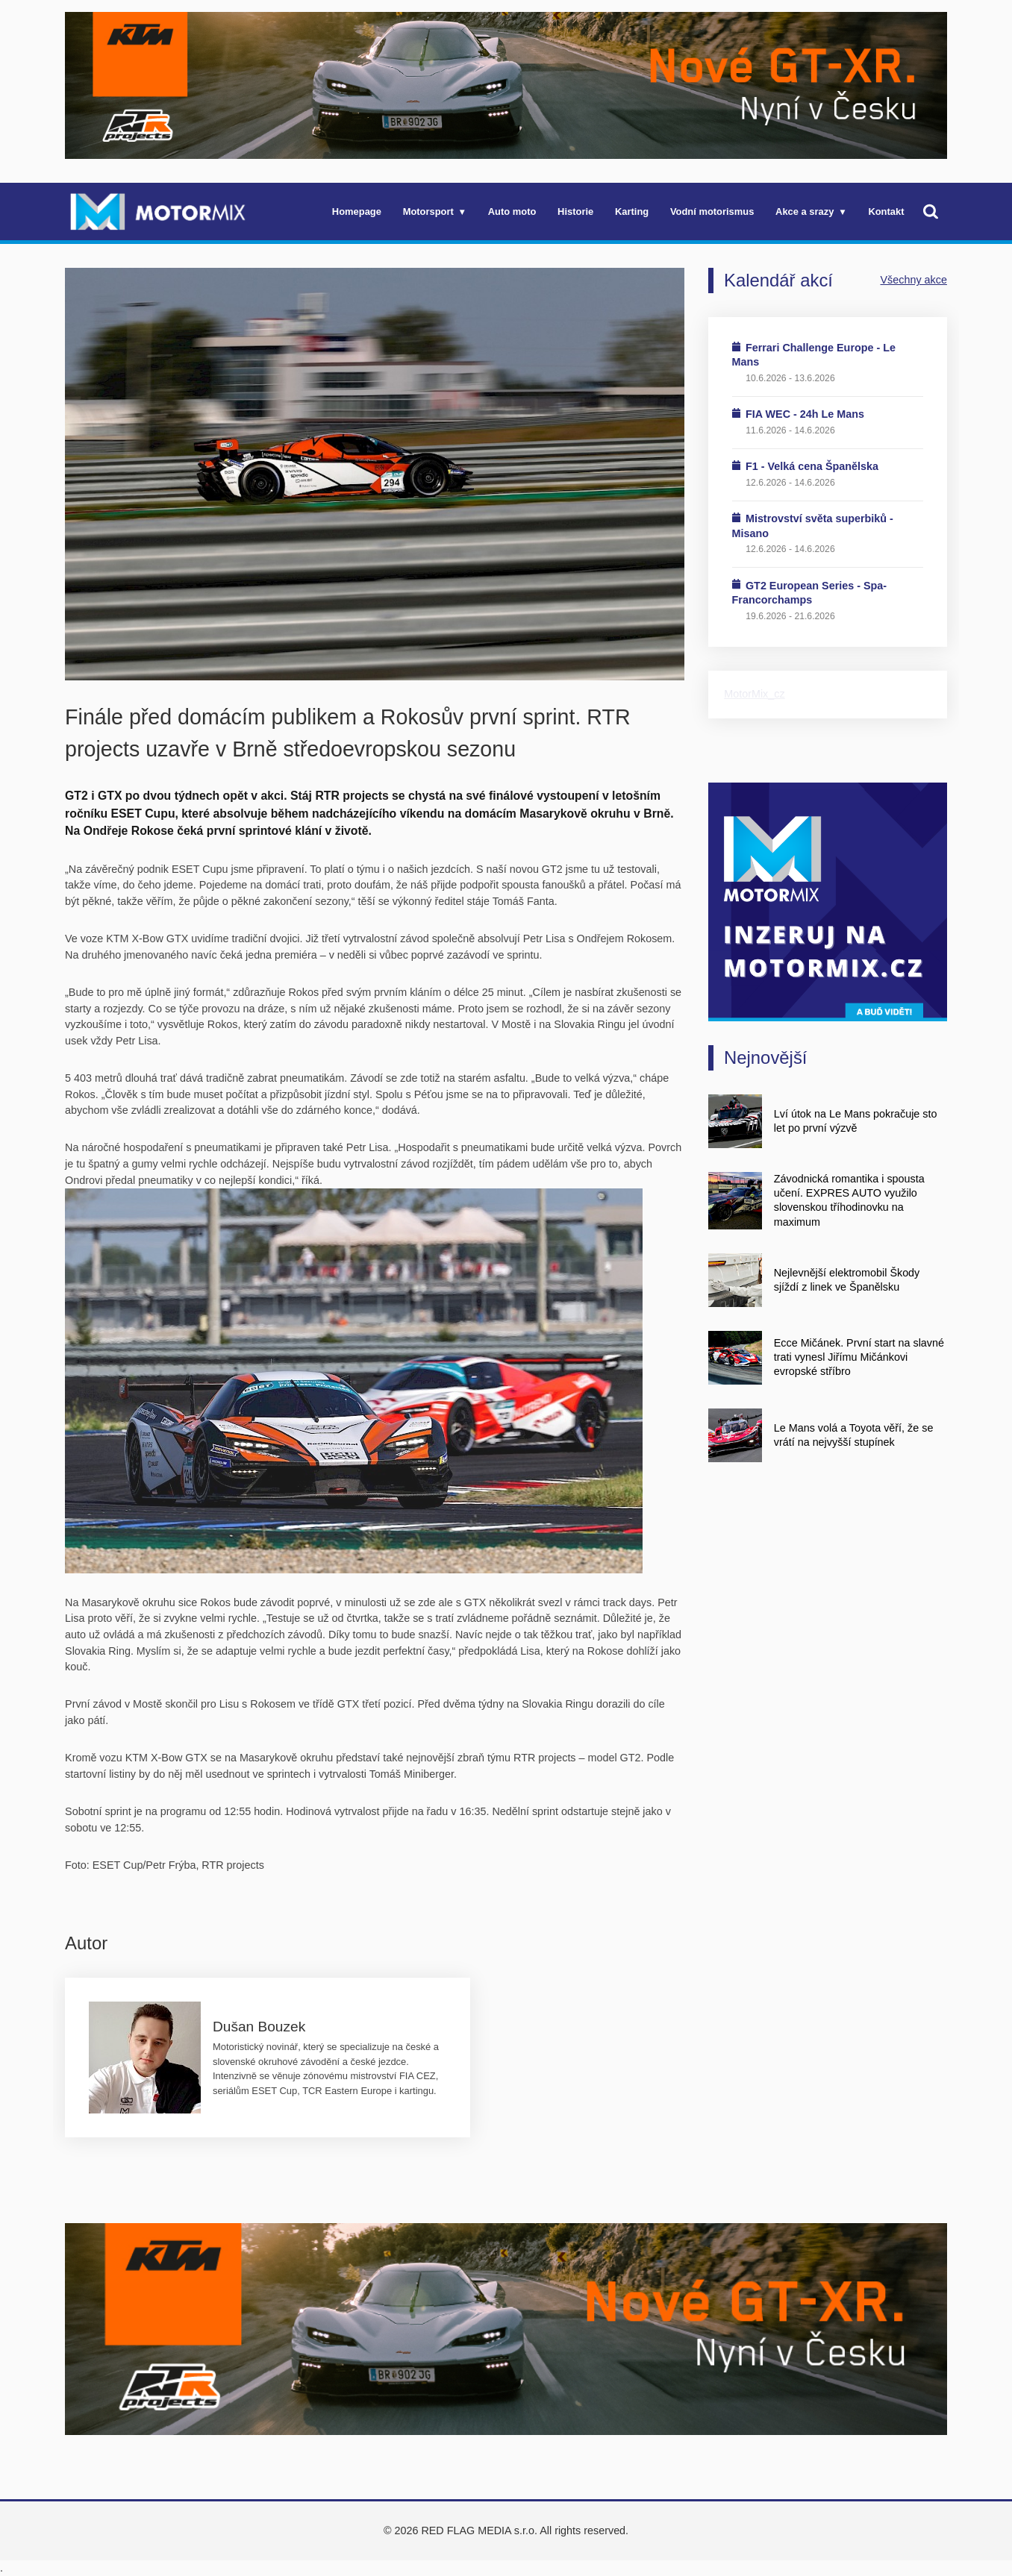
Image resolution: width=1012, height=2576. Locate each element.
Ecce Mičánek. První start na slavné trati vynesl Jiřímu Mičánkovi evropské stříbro (859, 1357)
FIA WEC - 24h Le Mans (805, 414)
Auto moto (512, 211)
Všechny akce (914, 280)
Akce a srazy (804, 211)
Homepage (356, 211)
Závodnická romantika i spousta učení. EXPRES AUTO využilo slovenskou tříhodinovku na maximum (849, 1200)
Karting (632, 211)
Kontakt (886, 211)
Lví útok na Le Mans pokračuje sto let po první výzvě (855, 1121)
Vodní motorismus (712, 211)
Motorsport (428, 211)
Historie (575, 211)
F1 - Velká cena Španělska (812, 466)
